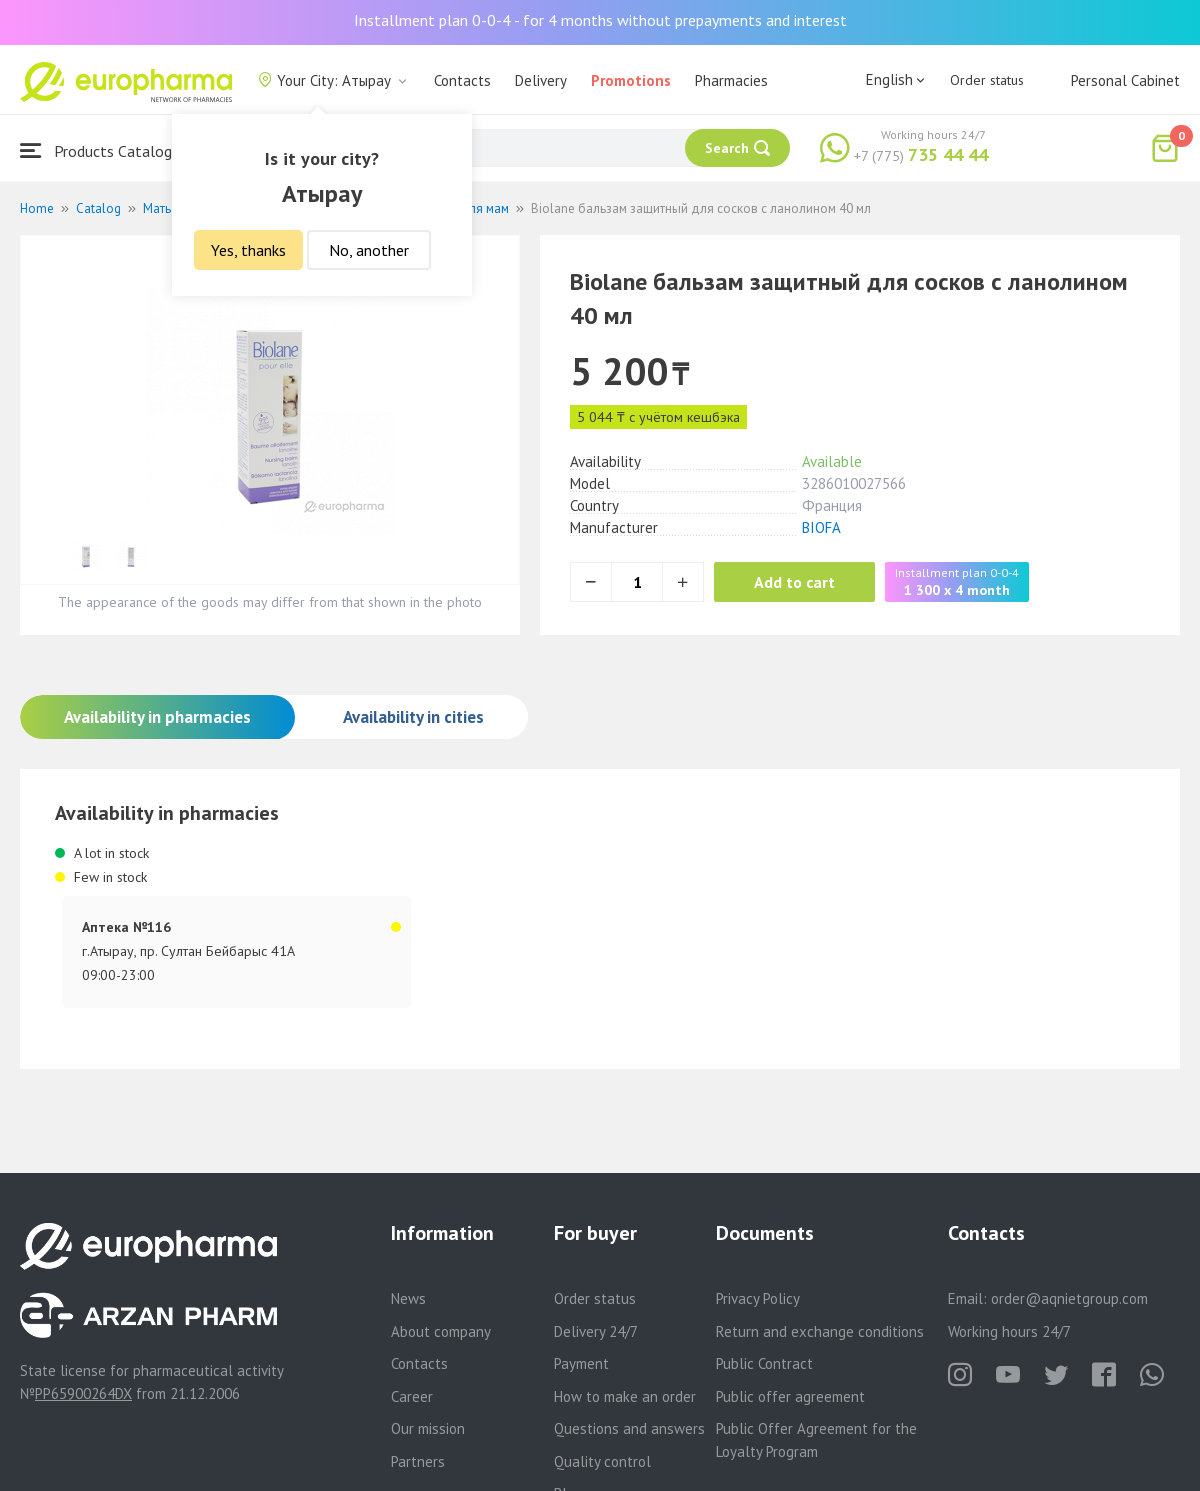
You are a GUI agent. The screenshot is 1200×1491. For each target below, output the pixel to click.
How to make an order (625, 1396)
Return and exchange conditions (820, 1331)
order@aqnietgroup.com (1069, 1298)
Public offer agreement (790, 1396)
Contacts (462, 80)
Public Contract (764, 1363)
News (408, 1298)
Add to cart (794, 582)
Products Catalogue (104, 150)
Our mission (428, 1428)
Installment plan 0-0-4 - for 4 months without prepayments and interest (600, 20)
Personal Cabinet (1125, 80)
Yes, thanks (248, 250)
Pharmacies (731, 80)
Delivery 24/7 (596, 1331)
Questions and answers (629, 1428)
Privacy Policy (758, 1298)
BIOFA (821, 527)
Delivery (541, 80)
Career (412, 1396)
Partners (418, 1461)
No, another (369, 250)
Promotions (631, 80)
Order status (987, 80)
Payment (581, 1363)
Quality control (602, 1461)
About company (441, 1331)
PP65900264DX (83, 1393)
